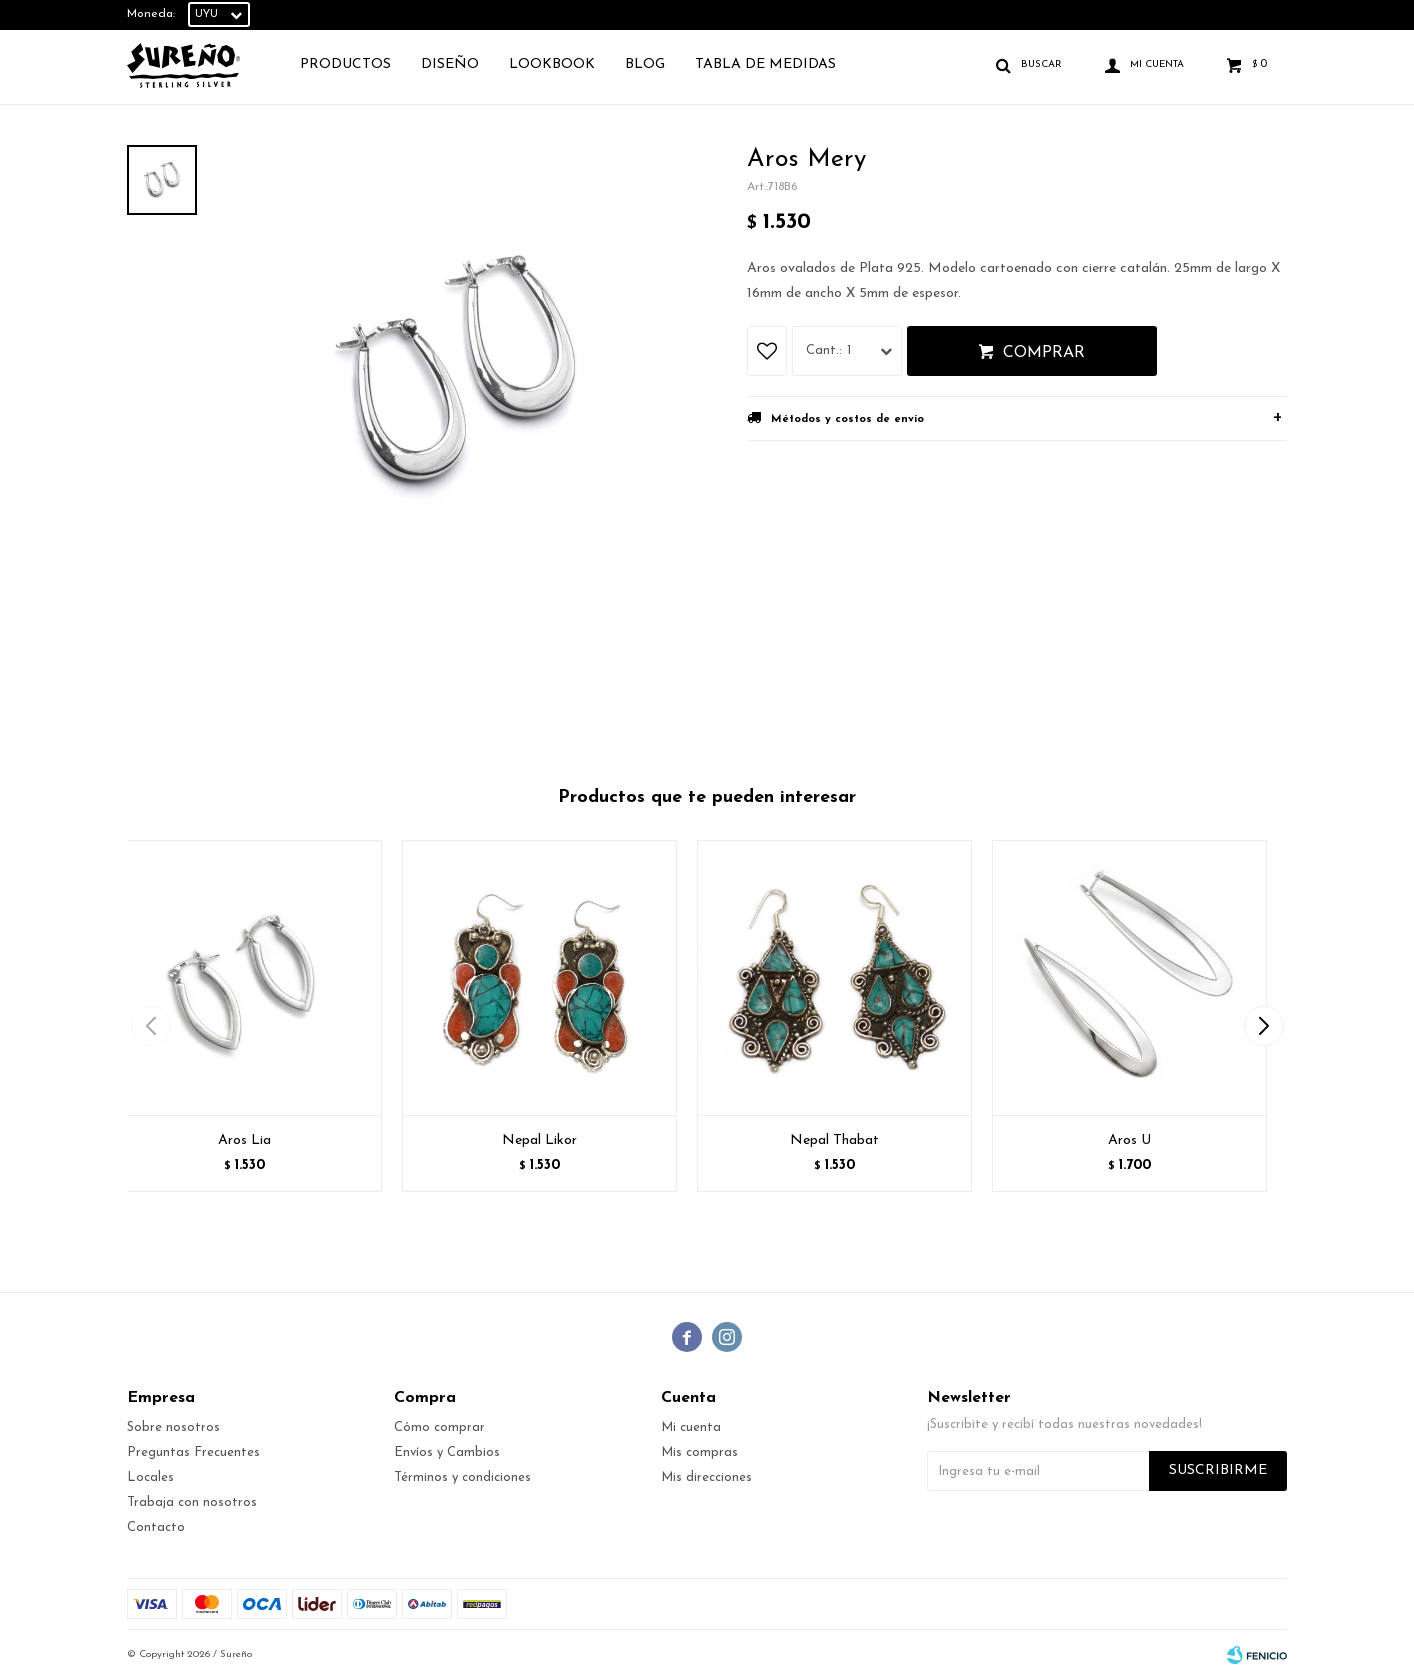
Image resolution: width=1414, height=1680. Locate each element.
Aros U (1129, 1140)
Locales (150, 1477)
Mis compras (699, 1452)
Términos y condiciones (462, 1477)
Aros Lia (244, 1140)
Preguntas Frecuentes (193, 1452)
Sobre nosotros (173, 1427)
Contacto (156, 1527)
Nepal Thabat (834, 1140)
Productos (345, 64)
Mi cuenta (691, 1427)
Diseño (450, 64)
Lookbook (552, 64)
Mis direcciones (706, 1477)
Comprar (1044, 353)
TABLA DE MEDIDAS (765, 64)
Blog (645, 64)
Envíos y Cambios (447, 1452)
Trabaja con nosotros (192, 1502)
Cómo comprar (439, 1427)
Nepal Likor (539, 1140)
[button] (1263, 1026)
